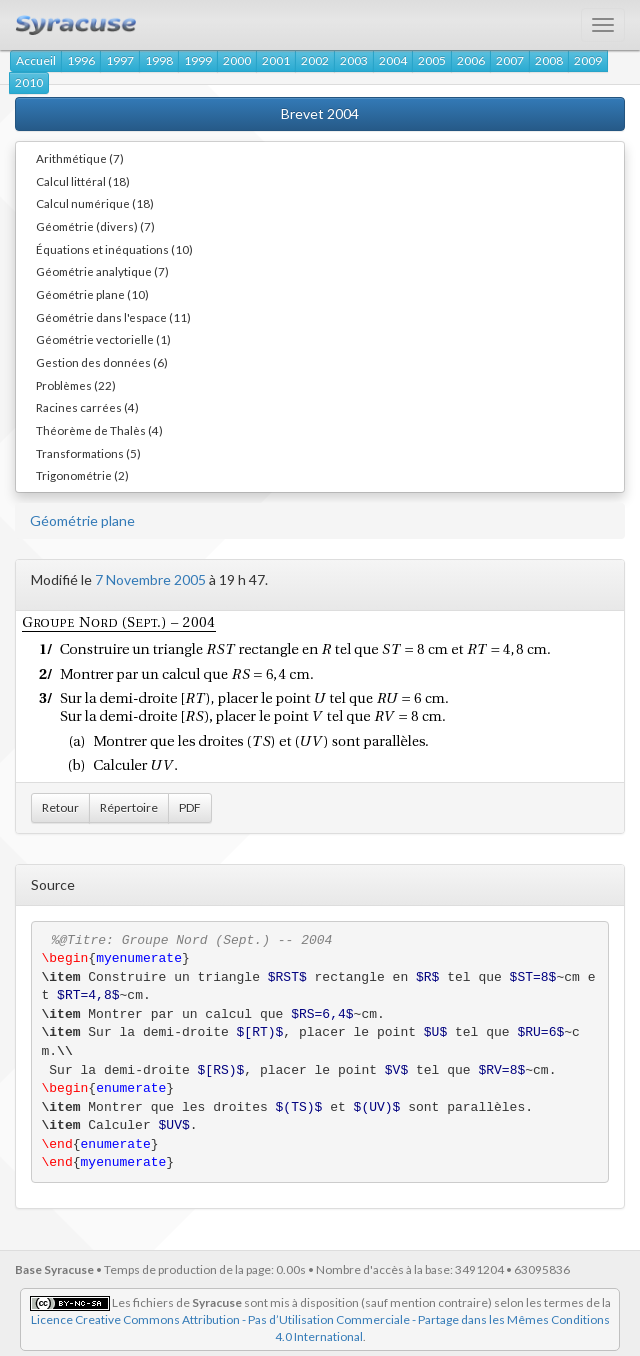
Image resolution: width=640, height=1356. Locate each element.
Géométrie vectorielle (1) (103, 339)
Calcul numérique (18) (95, 203)
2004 (393, 60)
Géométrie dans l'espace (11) (113, 317)
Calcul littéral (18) (83, 181)
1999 (198, 60)
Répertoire (129, 807)
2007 (510, 60)
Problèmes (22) (76, 385)
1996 (81, 60)
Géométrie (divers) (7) (95, 226)
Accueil (36, 60)
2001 (276, 60)
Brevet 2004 (320, 113)
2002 (315, 60)
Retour (60, 807)
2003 (354, 60)
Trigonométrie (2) (82, 475)
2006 (471, 60)
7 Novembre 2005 (150, 579)
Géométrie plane (82, 520)
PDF (190, 807)
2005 (432, 60)
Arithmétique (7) (80, 158)
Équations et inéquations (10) (114, 249)
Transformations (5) (88, 453)
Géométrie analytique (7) (102, 271)
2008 (549, 60)
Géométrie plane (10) (92, 294)
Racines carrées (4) (87, 407)
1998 (159, 60)
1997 (120, 60)
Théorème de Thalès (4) (99, 430)
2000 (237, 60)
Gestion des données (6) (102, 362)
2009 (588, 60)
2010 (29, 82)
